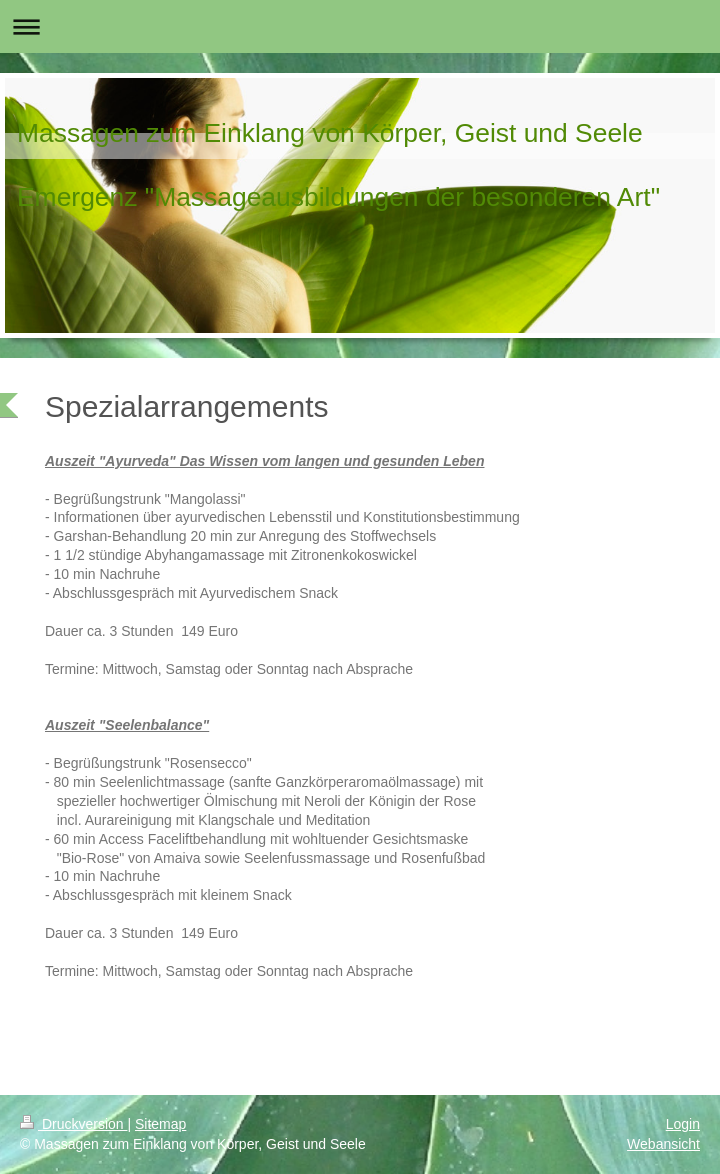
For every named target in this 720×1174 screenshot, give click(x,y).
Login (683, 1124)
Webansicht (663, 1144)
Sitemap (160, 1124)
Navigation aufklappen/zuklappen (360, 26)
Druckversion (73, 1124)
